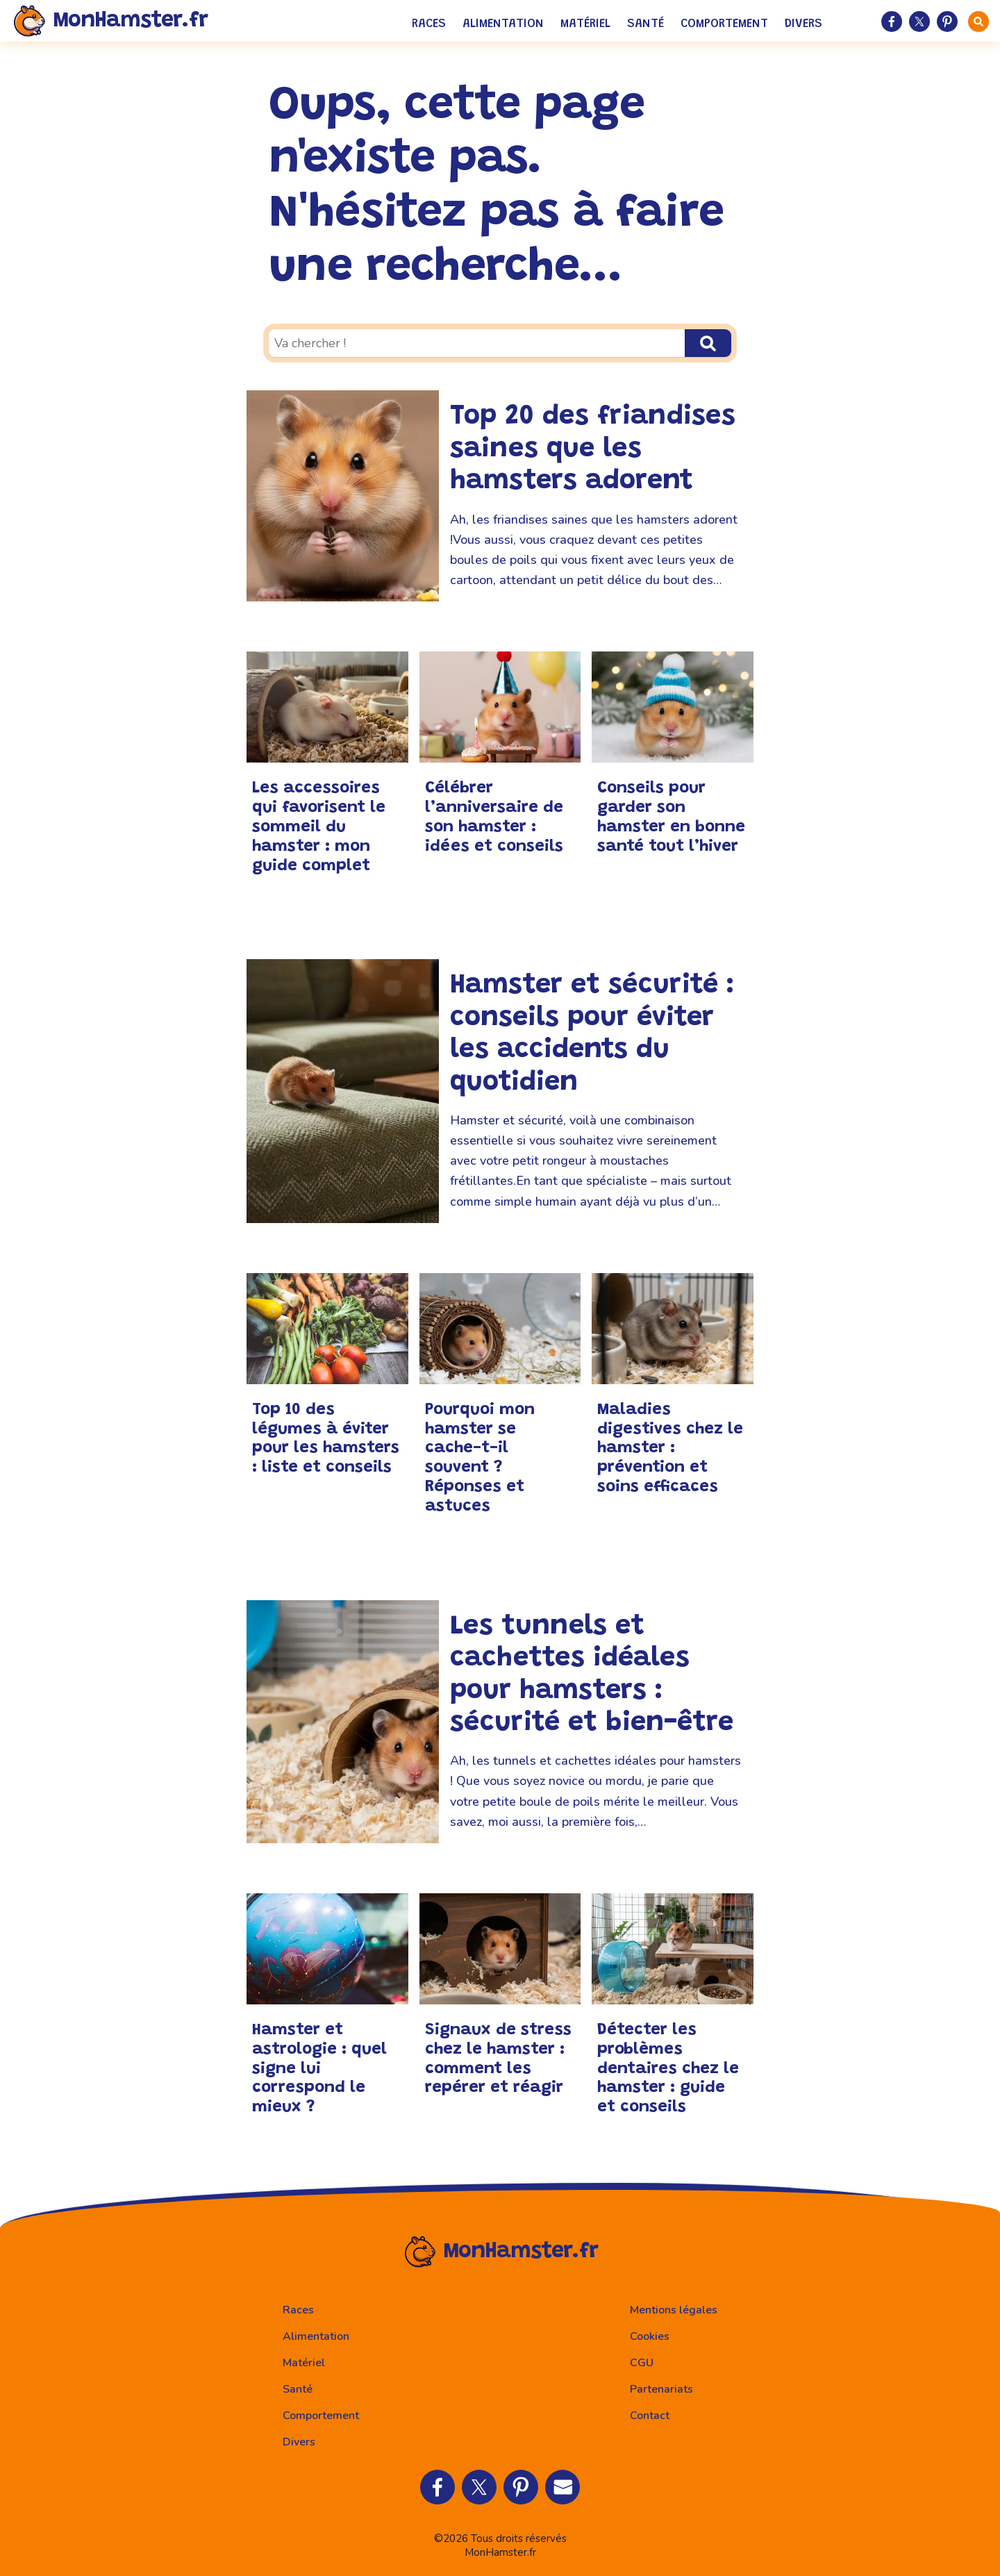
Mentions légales (673, 2310)
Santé (645, 24)
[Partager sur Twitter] (919, 21)
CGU (641, 2362)
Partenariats (661, 2389)
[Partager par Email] (562, 2487)
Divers (803, 24)
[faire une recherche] (978, 21)
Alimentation (503, 24)
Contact (649, 2415)
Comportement (724, 24)
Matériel (585, 24)
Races (429, 24)
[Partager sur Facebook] (891, 21)
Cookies (649, 2336)
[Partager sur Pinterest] (947, 21)
